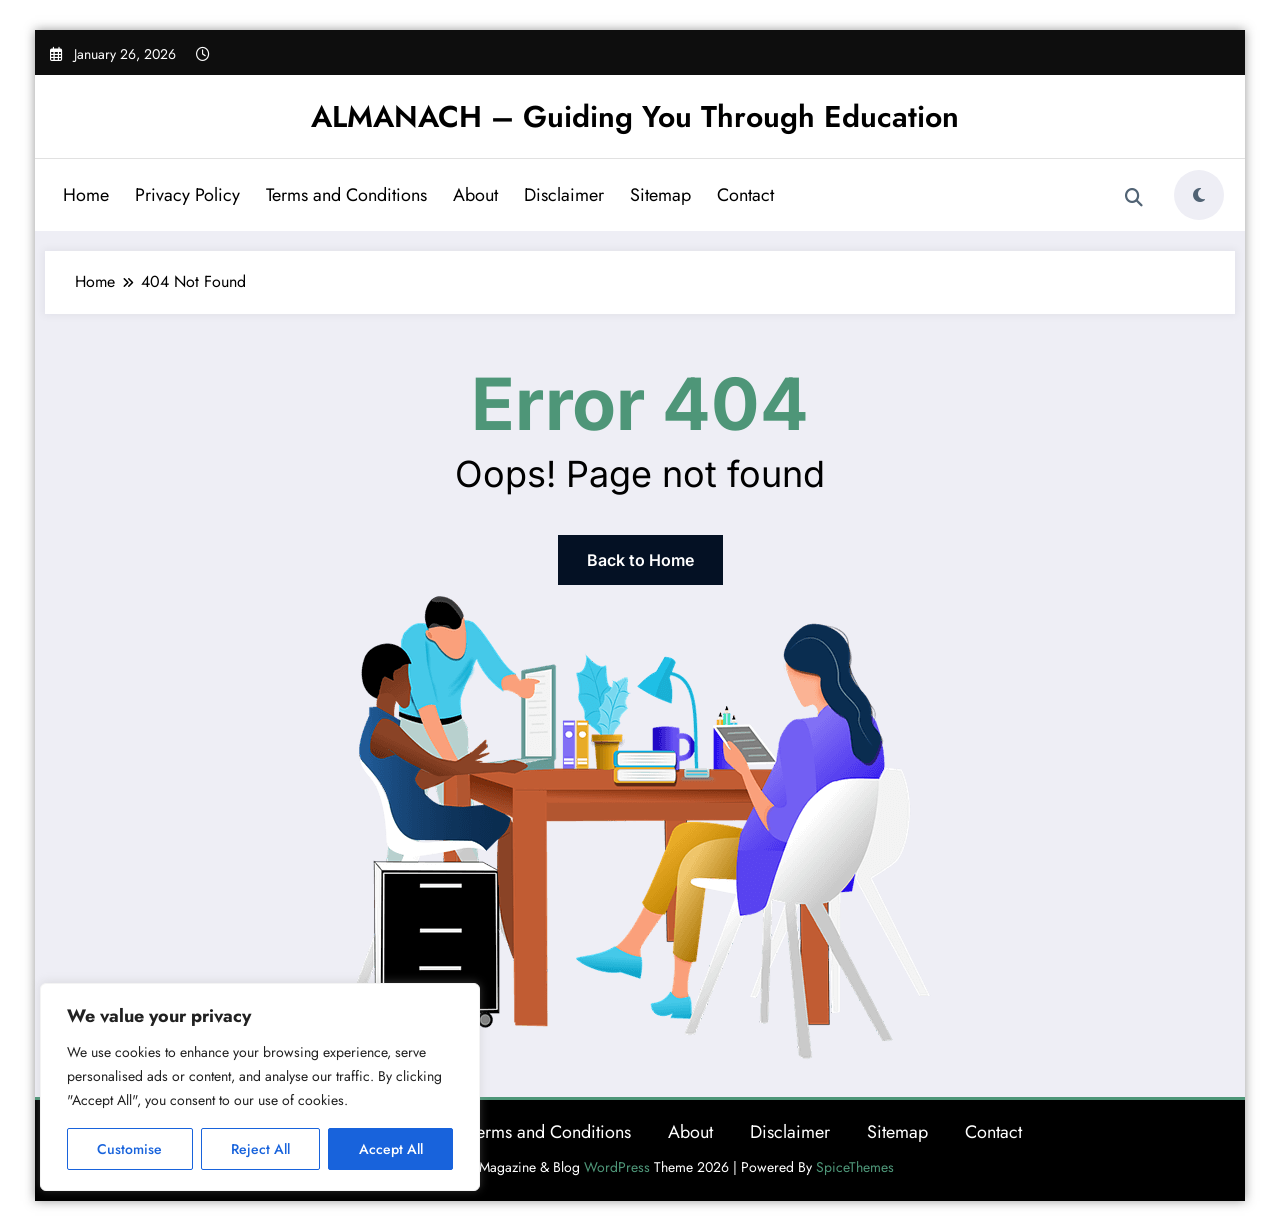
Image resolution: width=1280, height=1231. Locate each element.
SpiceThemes (855, 1167)
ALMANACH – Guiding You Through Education (635, 116)
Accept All (391, 1149)
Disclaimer (564, 195)
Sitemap (660, 195)
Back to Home (640, 560)
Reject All (260, 1149)
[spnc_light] (1199, 195)
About (475, 195)
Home (86, 195)
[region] (260, 1087)
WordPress (617, 1167)
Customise (129, 1149)
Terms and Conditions (346, 195)
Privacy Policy (187, 195)
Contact (745, 195)
